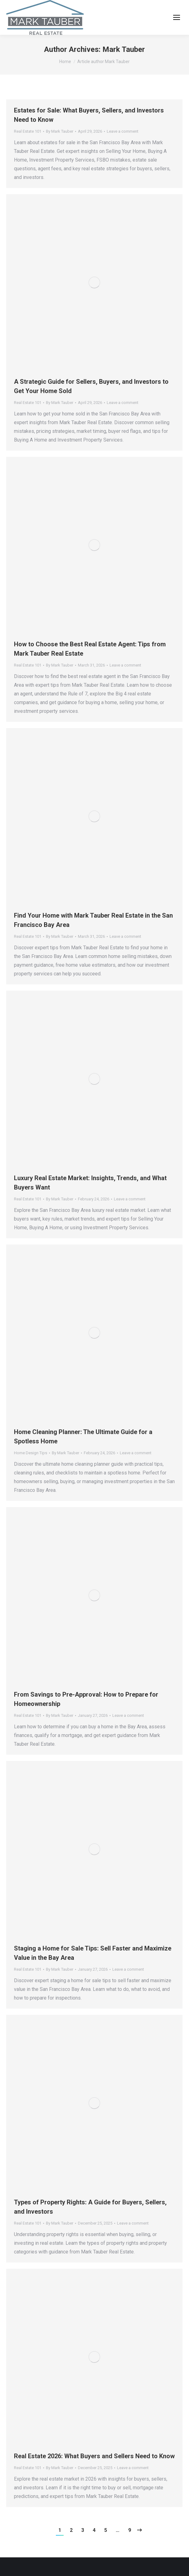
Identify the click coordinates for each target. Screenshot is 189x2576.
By (59, 131)
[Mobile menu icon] (176, 17)
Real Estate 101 (27, 131)
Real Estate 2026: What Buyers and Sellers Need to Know (94, 2456)
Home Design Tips (30, 1453)
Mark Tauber (123, 49)
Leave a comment (122, 131)
